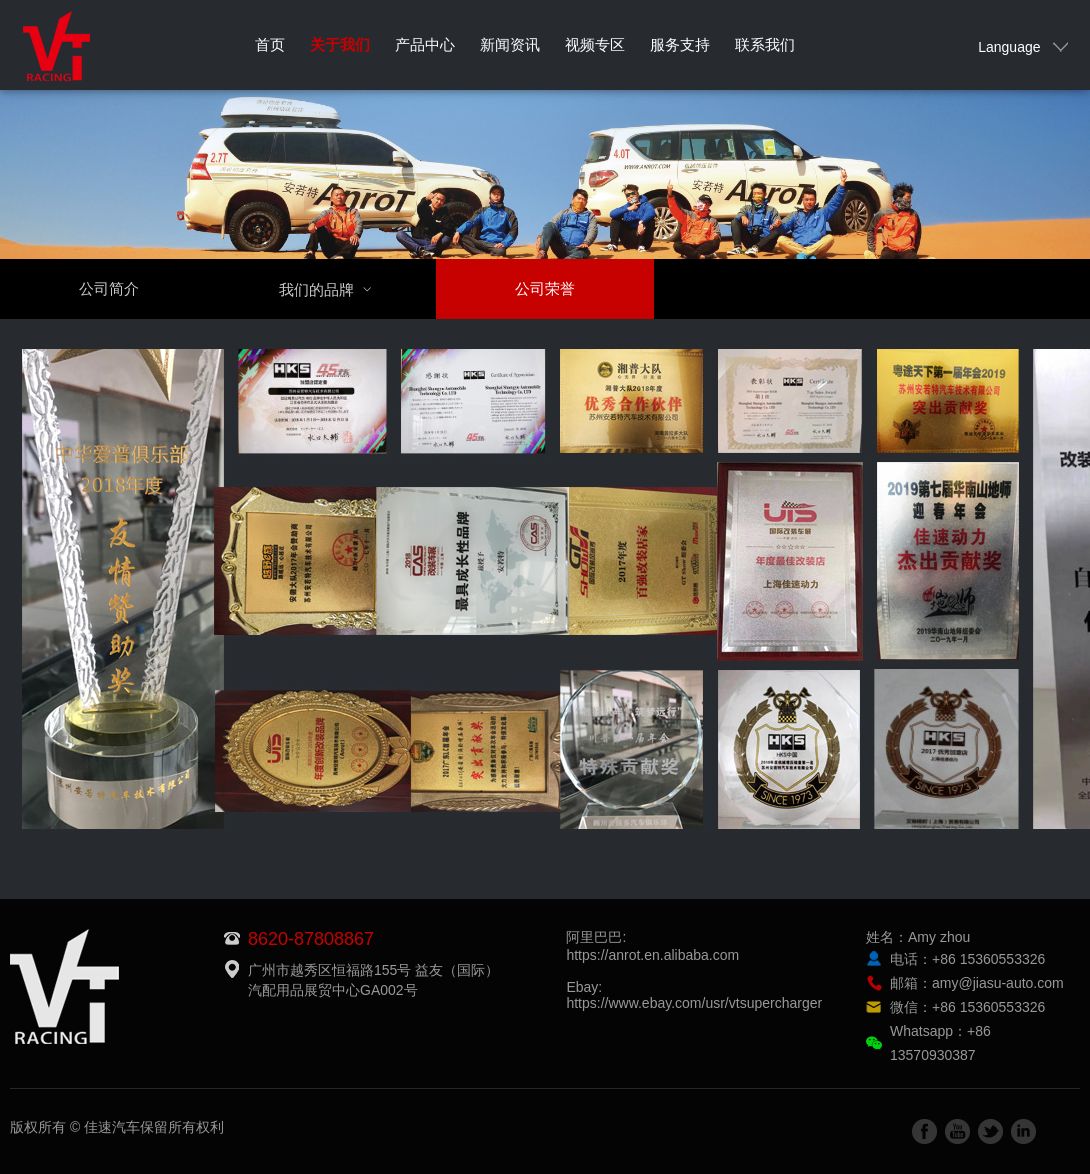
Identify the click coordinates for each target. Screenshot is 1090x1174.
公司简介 (109, 288)
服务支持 (680, 44)
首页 (270, 44)
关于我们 (340, 44)
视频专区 (595, 44)
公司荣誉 (545, 288)
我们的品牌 (337, 289)
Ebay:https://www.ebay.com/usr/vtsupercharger (694, 995)
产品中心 (425, 44)
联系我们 (765, 44)
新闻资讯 (510, 44)
